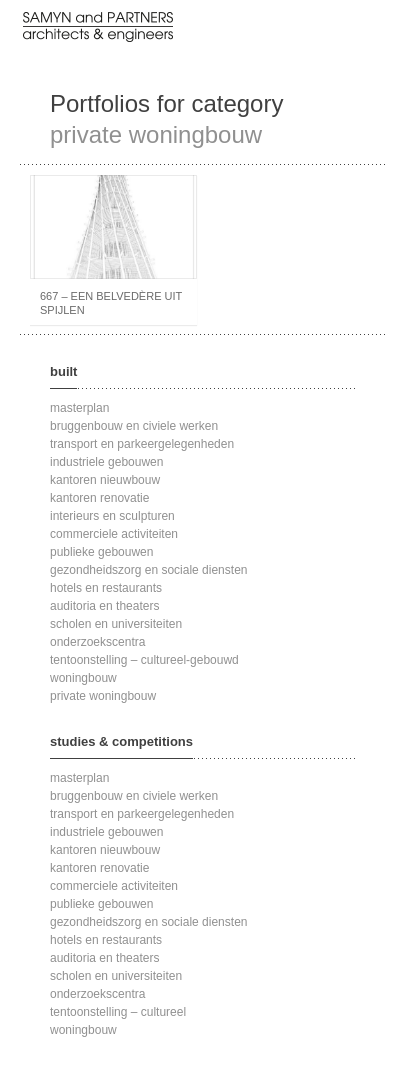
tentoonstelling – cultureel (118, 1012)
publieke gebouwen (101, 552)
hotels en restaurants (106, 588)
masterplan (79, 408)
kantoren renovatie (99, 498)
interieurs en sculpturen (112, 516)
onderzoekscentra (97, 642)
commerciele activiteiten (114, 534)
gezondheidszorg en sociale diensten (148, 570)
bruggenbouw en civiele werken (134, 426)
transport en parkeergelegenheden (142, 444)
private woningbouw (103, 696)
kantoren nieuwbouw (105, 480)
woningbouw (83, 678)
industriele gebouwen (106, 462)
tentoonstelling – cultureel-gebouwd (144, 660)
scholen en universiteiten (116, 624)
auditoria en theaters (104, 606)
